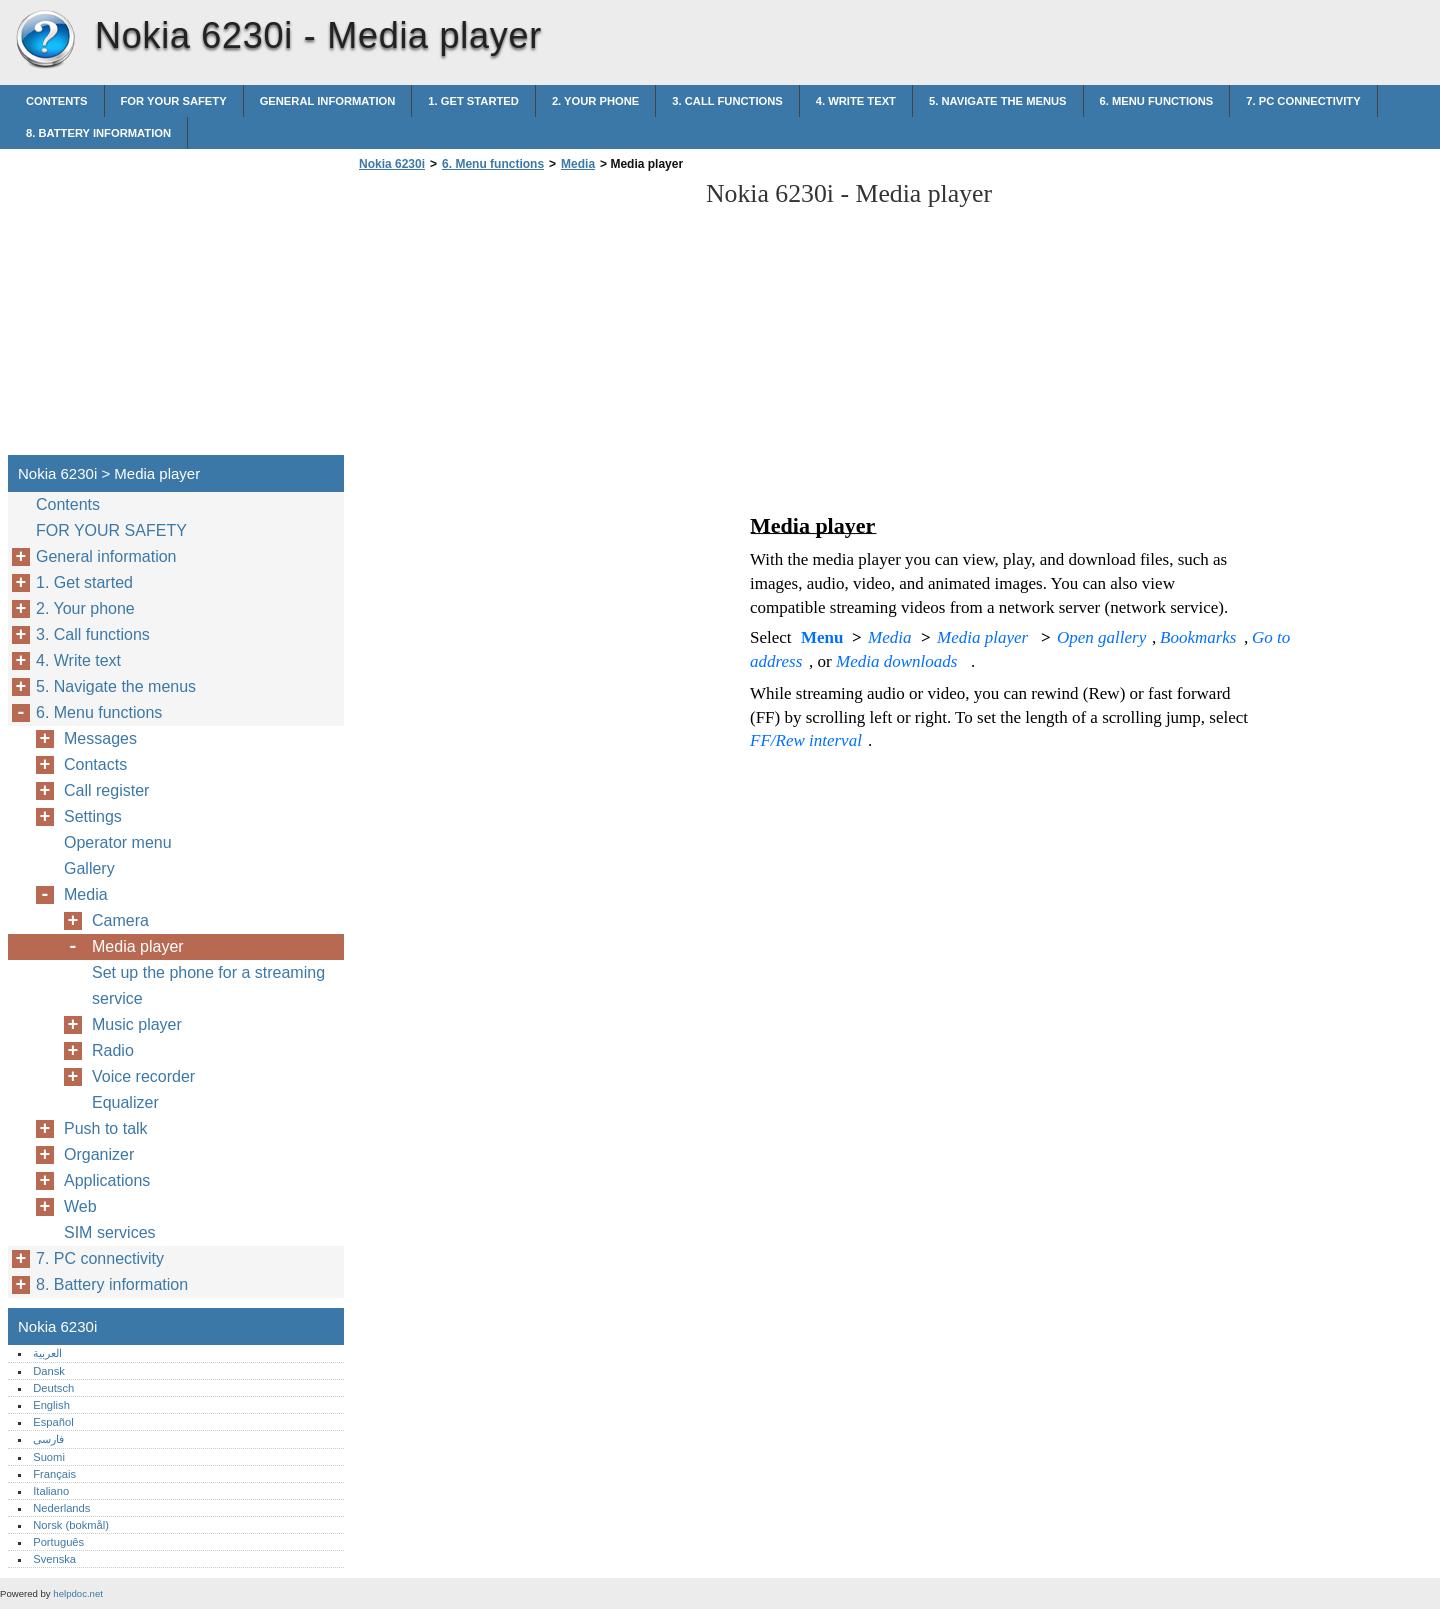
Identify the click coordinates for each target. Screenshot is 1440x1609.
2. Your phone (595, 101)
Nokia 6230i (45, 40)
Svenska (54, 1559)
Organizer (99, 1154)
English (51, 1405)
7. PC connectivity (1303, 101)
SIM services (110, 1232)
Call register (106, 790)
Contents (57, 101)
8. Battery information (98, 133)
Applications (107, 1180)
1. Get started (473, 101)
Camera (120, 920)
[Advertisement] (522, 319)
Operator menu (118, 842)
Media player (138, 946)
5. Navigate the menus (998, 101)
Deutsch (53, 1388)
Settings (93, 816)
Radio (113, 1050)
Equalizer (125, 1102)
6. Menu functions (1157, 101)
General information (328, 101)
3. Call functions (727, 101)
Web (80, 1206)
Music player (137, 1024)
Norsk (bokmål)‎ (71, 1525)
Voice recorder (143, 1076)
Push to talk (106, 1128)
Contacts (95, 764)
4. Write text (856, 101)
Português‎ (58, 1542)
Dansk (49, 1371)
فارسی (48, 1439)
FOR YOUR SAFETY (174, 101)
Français (54, 1474)
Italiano (51, 1491)
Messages (100, 738)
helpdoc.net (78, 1593)
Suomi (49, 1457)
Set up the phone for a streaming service (208, 985)
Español (53, 1422)
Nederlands (61, 1508)
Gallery (89, 868)
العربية (47, 1353)
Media (578, 164)
